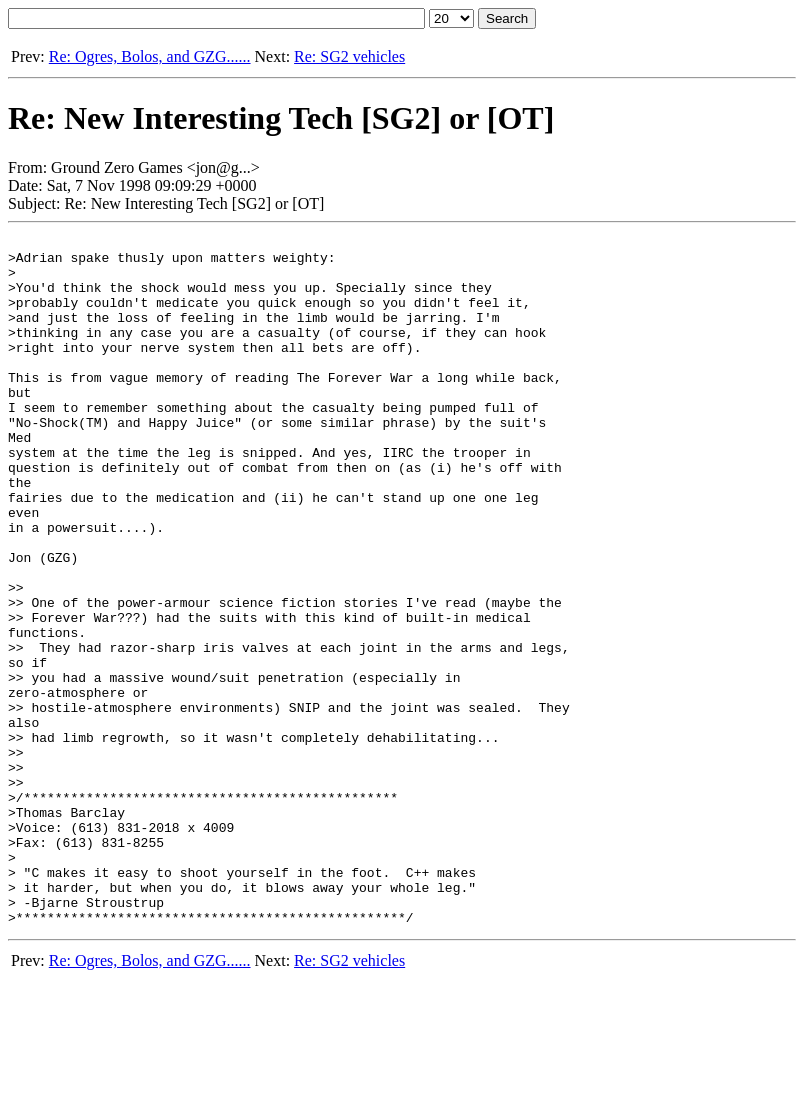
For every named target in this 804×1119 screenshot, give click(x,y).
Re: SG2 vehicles (349, 56)
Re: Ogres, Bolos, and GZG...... (150, 56)
